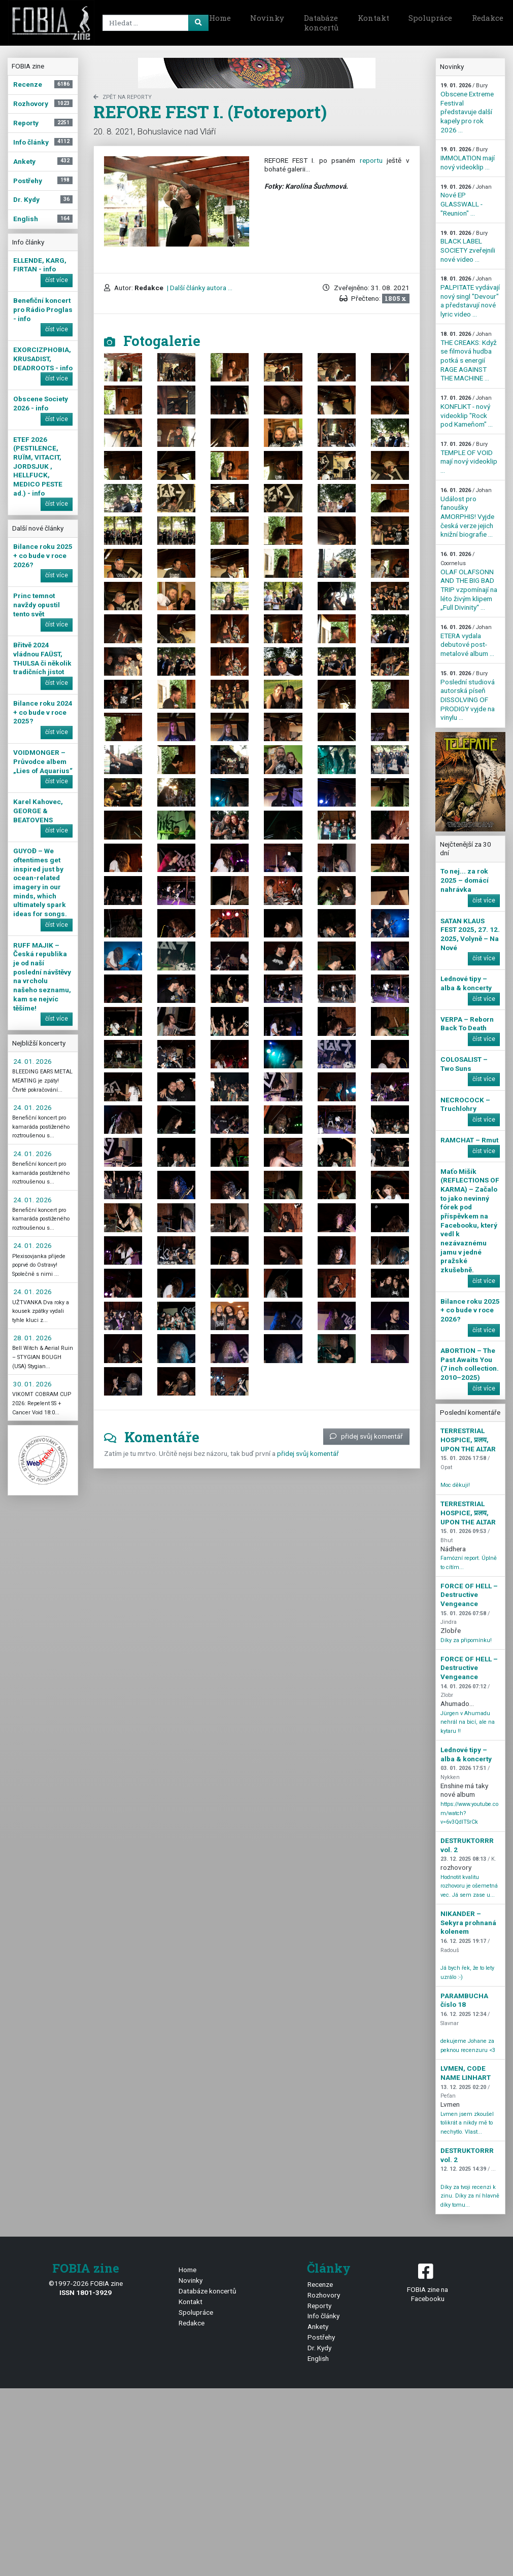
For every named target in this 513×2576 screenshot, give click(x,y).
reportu (371, 160)
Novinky (267, 18)
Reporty (319, 2306)
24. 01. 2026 (32, 1061)
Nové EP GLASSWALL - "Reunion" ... (466, 200)
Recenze (320, 2284)
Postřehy (321, 2337)
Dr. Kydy (319, 2348)
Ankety (317, 2326)
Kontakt (373, 18)
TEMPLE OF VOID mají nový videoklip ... (468, 457)
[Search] (153, 23)
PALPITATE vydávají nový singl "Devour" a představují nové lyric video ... (470, 296)
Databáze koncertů (321, 23)
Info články (323, 2316)
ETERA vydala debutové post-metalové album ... (467, 640)
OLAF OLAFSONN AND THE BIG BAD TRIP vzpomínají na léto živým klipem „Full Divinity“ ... (468, 581)
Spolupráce (430, 18)
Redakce (191, 2323)
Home (220, 18)
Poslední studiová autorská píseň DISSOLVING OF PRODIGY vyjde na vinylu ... (467, 695)
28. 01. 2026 (32, 1338)
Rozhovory (323, 2295)
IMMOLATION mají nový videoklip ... (467, 158)
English (318, 2358)
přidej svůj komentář (366, 1436)
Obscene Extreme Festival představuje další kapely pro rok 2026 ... (467, 107)
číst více (56, 280)
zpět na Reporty (122, 97)
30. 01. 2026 (32, 1384)
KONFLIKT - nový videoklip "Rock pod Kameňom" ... (466, 411)
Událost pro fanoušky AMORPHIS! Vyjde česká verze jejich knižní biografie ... (467, 512)
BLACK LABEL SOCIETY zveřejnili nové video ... (467, 246)
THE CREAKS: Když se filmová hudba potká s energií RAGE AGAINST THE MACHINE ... (468, 356)
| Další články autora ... (198, 288)
